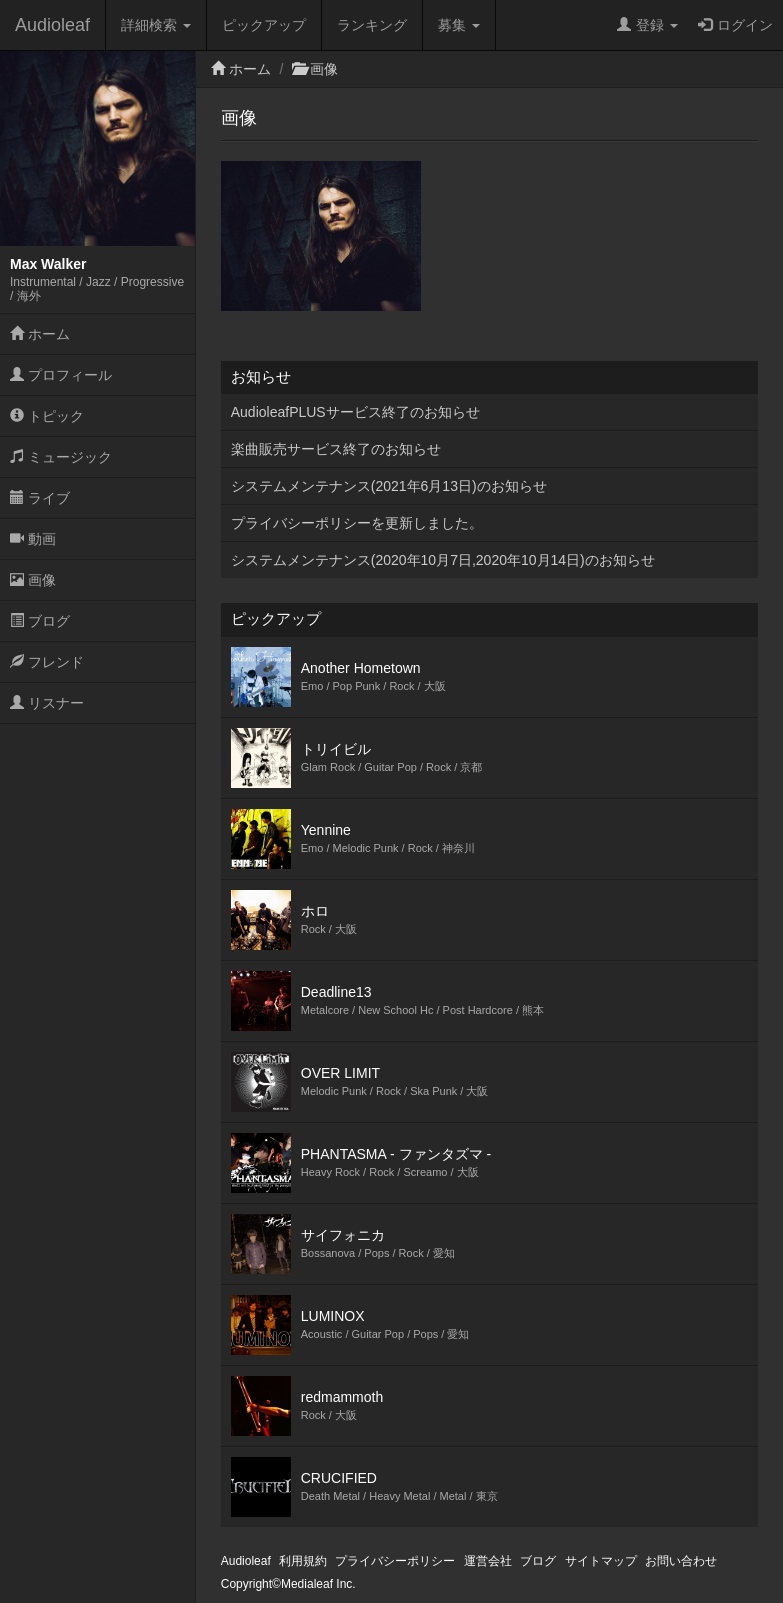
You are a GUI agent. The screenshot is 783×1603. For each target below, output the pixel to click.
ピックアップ (264, 25)
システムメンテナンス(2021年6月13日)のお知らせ (389, 486)
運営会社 (488, 1561)
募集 (459, 25)
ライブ (40, 498)
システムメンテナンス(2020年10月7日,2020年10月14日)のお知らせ (443, 560)
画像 (33, 580)
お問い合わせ (681, 1561)
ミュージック (61, 457)
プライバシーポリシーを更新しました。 (357, 523)
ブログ (40, 621)
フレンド (47, 662)
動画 (33, 539)
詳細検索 (156, 25)
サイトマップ (601, 1561)
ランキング (372, 25)
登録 (647, 25)
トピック (47, 416)
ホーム (40, 334)
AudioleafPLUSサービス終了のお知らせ (355, 412)
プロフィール (61, 375)
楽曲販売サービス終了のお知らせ (336, 449)
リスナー (47, 703)
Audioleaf (52, 25)
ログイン (735, 25)
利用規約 (303, 1561)
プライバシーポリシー (395, 1561)
